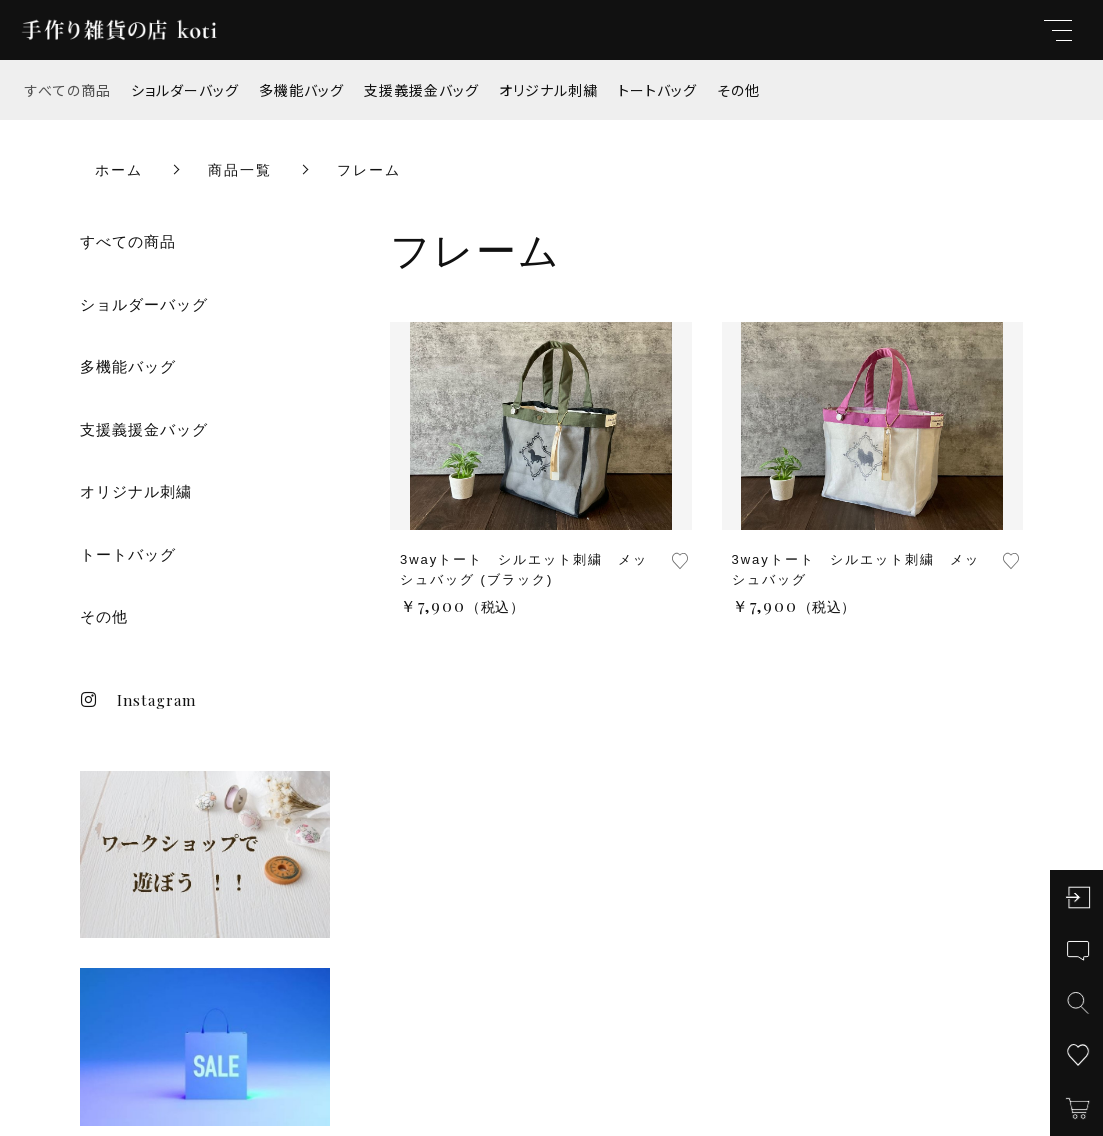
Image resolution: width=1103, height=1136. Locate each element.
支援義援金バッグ (421, 90)
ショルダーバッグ (185, 90)
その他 (738, 90)
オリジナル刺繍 (548, 90)
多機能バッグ (301, 90)
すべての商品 (68, 90)
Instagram (138, 700)
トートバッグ (657, 90)
